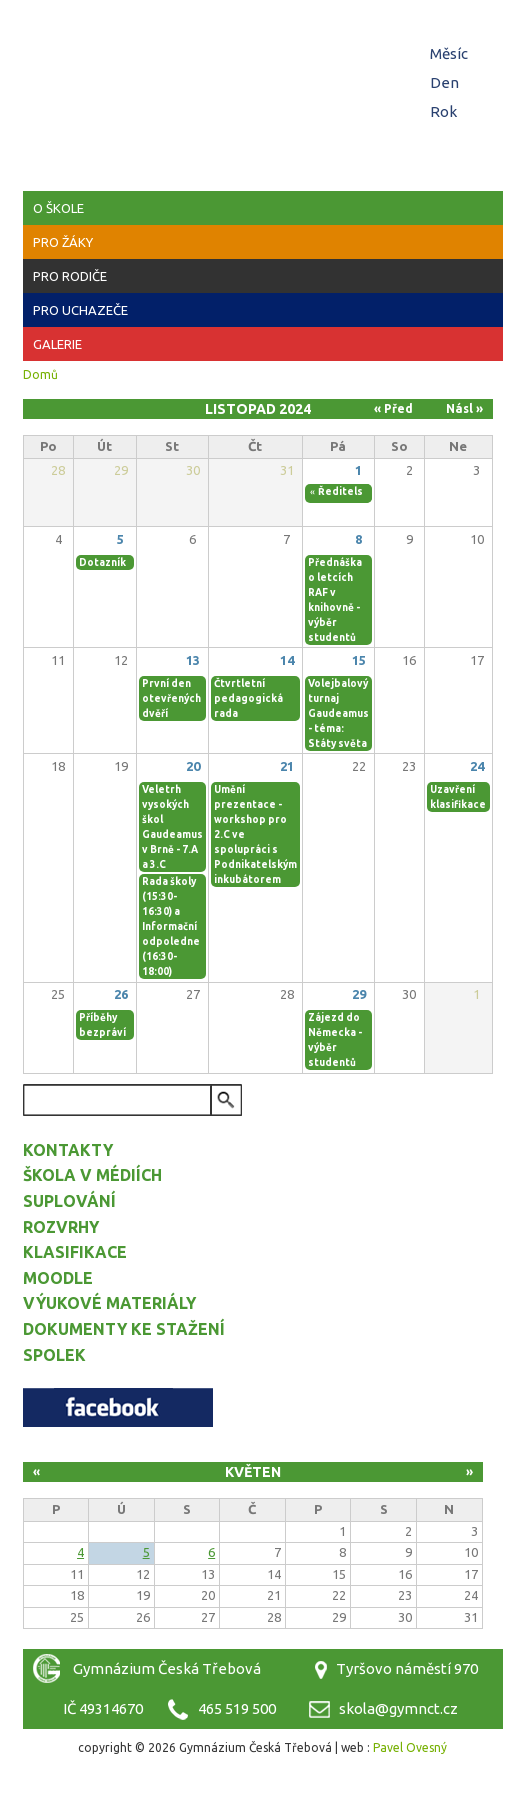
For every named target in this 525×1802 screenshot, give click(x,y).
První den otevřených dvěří (171, 698)
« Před (393, 408)
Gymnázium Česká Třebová (263, 60)
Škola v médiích (92, 1175)
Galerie (57, 344)
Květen (253, 1472)
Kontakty (68, 1150)
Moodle (58, 1278)
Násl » (464, 408)
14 (287, 660)
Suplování (69, 1201)
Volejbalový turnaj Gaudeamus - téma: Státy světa (338, 713)
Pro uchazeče (80, 310)
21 (287, 766)
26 (121, 994)
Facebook (118, 1407)
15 (359, 660)
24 (477, 766)
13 (193, 660)
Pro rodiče (70, 276)
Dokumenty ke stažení (124, 1329)
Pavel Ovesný (410, 1747)
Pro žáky (63, 242)
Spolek (54, 1355)
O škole (58, 208)
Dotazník (102, 562)
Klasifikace (75, 1252)
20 (193, 766)
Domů (40, 374)
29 (359, 994)
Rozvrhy (61, 1227)
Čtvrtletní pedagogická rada (248, 698)
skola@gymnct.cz (398, 1708)
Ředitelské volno (362, 491)
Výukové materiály (109, 1303)
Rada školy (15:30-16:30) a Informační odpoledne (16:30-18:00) (171, 926)
